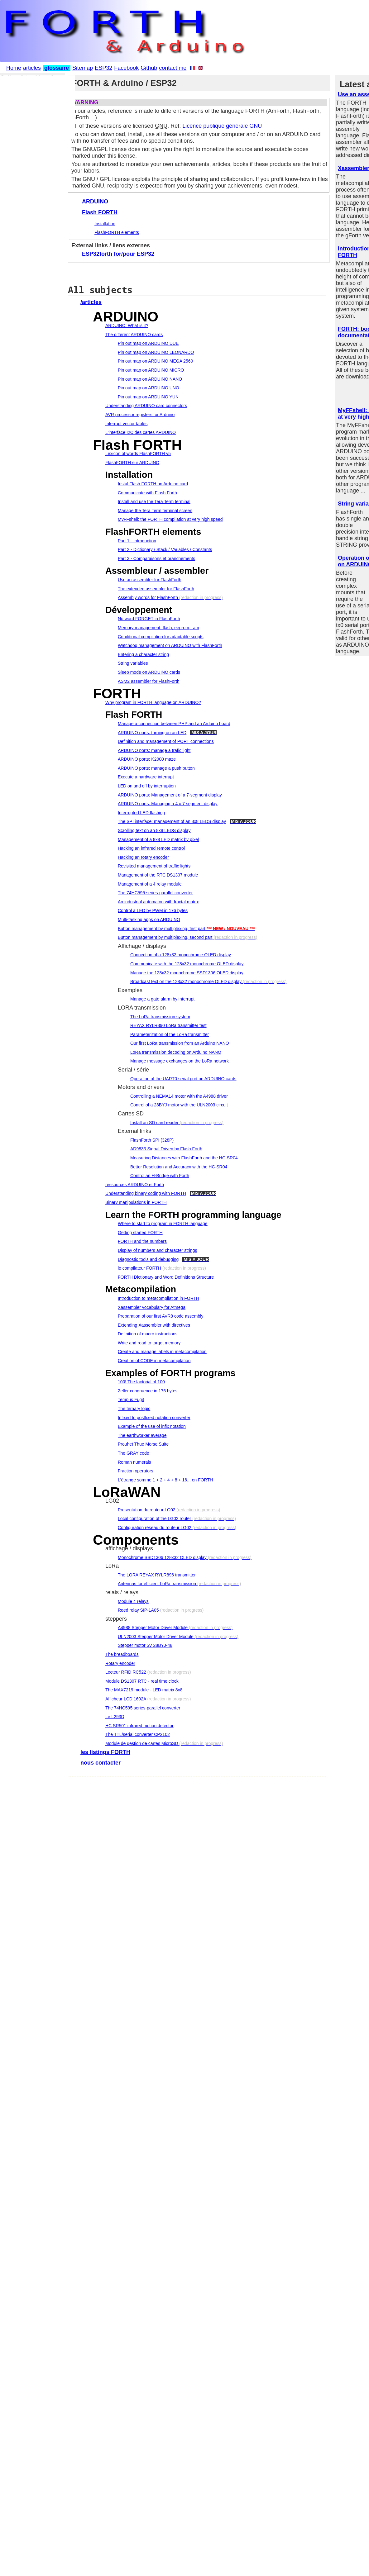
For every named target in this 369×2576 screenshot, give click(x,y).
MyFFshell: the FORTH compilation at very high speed (170, 519)
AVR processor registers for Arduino (140, 414)
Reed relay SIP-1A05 (138, 1610)
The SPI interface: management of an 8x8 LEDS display (172, 821)
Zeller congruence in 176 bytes (147, 1390)
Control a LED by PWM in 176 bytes (153, 910)
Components (136, 1540)
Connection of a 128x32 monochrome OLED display (180, 954)
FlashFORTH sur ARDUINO (132, 462)
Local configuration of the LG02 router (154, 1518)
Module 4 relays (133, 1601)
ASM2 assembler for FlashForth (149, 681)
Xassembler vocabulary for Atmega (151, 1307)
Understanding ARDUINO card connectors (146, 405)
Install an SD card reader (154, 1122)
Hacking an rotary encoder (143, 857)
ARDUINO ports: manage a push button (156, 768)
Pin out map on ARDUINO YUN (148, 396)
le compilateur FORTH (139, 1268)
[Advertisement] (141, 1838)
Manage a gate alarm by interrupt (162, 998)
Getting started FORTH (140, 1232)
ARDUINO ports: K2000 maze (147, 759)
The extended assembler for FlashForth (156, 588)
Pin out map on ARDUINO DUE (148, 343)
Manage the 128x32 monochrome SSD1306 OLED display (186, 972)
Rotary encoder (120, 1663)
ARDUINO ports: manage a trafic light (154, 750)
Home (13, 68)
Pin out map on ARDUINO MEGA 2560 (155, 361)
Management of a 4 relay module (150, 884)
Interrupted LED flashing (141, 812)
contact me (172, 68)
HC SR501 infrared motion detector (139, 1725)
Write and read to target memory (149, 1342)
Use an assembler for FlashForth (149, 579)
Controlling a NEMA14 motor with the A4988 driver (179, 1096)
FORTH (117, 693)
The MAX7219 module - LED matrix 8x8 (143, 1689)
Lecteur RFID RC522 (125, 1672)
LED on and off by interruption (147, 785)
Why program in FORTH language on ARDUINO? (153, 702)
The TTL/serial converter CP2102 (137, 1734)
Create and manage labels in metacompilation (162, 1351)
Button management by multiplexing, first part (161, 928)
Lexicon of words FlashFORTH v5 (138, 453)
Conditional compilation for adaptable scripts (161, 636)
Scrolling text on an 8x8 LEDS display (154, 830)
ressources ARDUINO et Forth (134, 1184)
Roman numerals (134, 1462)
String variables (133, 663)
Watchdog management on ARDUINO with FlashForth (170, 645)
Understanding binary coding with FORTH (145, 1193)
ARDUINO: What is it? (126, 325)
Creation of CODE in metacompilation (154, 1360)
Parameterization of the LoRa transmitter (169, 1034)
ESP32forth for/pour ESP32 (118, 254)
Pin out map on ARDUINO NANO (150, 379)
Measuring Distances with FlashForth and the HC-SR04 (184, 1157)
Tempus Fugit (131, 1399)
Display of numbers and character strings (157, 1250)
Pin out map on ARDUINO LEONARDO (156, 352)
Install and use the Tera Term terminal (154, 501)
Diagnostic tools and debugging (148, 1259)
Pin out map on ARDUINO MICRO (151, 370)
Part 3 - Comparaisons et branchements (156, 558)
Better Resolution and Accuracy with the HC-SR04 (178, 1166)
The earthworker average (142, 1435)
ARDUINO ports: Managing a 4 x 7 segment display (168, 803)
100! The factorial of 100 (141, 1381)
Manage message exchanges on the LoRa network (179, 1060)
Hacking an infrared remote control (151, 848)
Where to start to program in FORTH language (163, 1223)
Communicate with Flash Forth (147, 492)
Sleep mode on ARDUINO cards (149, 672)
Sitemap (82, 68)
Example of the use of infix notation (152, 1426)
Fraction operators (135, 1470)
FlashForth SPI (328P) (152, 1140)
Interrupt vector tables (126, 423)
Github (149, 68)
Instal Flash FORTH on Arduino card (153, 483)
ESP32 (103, 68)
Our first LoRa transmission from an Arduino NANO (179, 1043)
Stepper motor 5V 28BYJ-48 (145, 1645)
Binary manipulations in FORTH (136, 1202)
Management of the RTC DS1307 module (158, 874)
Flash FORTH (99, 212)
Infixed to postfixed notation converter (154, 1417)
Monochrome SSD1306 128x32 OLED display (162, 1557)
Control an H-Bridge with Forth (159, 1175)
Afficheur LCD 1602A (125, 1698)
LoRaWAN (127, 1492)
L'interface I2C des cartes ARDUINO (140, 432)
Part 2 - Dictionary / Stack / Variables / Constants (165, 549)
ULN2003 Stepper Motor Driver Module (156, 1636)
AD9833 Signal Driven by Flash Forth (166, 1148)
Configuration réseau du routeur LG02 (154, 1527)
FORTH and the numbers (142, 1241)
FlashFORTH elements (116, 232)
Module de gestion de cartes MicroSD (141, 1743)
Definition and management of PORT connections (166, 741)
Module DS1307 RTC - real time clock (142, 1681)
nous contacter (100, 1763)
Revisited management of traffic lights (154, 865)
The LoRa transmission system (160, 1016)
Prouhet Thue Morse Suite (143, 1444)
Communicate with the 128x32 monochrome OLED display (186, 963)
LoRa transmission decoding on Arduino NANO (175, 1052)
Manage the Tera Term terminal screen (155, 510)
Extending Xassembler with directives (154, 1325)
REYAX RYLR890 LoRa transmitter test (168, 1025)
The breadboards (122, 1654)
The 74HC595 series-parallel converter (155, 892)
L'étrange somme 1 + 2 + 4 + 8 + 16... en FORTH (165, 1479)
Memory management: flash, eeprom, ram (158, 627)
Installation (104, 223)
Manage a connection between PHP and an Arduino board (174, 723)
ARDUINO (95, 201)
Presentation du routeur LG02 (146, 1509)
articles (32, 68)
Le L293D (114, 1716)
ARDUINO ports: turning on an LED (152, 732)
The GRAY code (133, 1453)
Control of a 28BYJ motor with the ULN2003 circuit (179, 1104)
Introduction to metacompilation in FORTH (158, 1298)
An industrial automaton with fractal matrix (158, 901)
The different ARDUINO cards (134, 334)
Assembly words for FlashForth (148, 597)
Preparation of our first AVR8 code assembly (160, 1316)
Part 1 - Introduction (137, 540)
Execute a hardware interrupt (146, 776)
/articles (91, 302)
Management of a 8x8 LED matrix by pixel (158, 839)
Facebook (126, 68)
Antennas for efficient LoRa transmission (157, 1583)
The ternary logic (134, 1408)
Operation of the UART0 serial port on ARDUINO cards (183, 1078)
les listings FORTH (105, 1752)
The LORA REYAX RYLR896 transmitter (157, 1574)
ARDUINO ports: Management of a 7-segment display (170, 794)
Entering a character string (143, 654)
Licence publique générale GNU (222, 126)
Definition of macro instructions (147, 1333)
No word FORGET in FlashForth (149, 618)
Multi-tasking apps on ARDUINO (149, 919)
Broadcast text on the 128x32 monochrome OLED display (186, 981)
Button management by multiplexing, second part (165, 937)
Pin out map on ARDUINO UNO (148, 387)
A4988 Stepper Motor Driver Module (153, 1627)
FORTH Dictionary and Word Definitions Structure (166, 1277)
